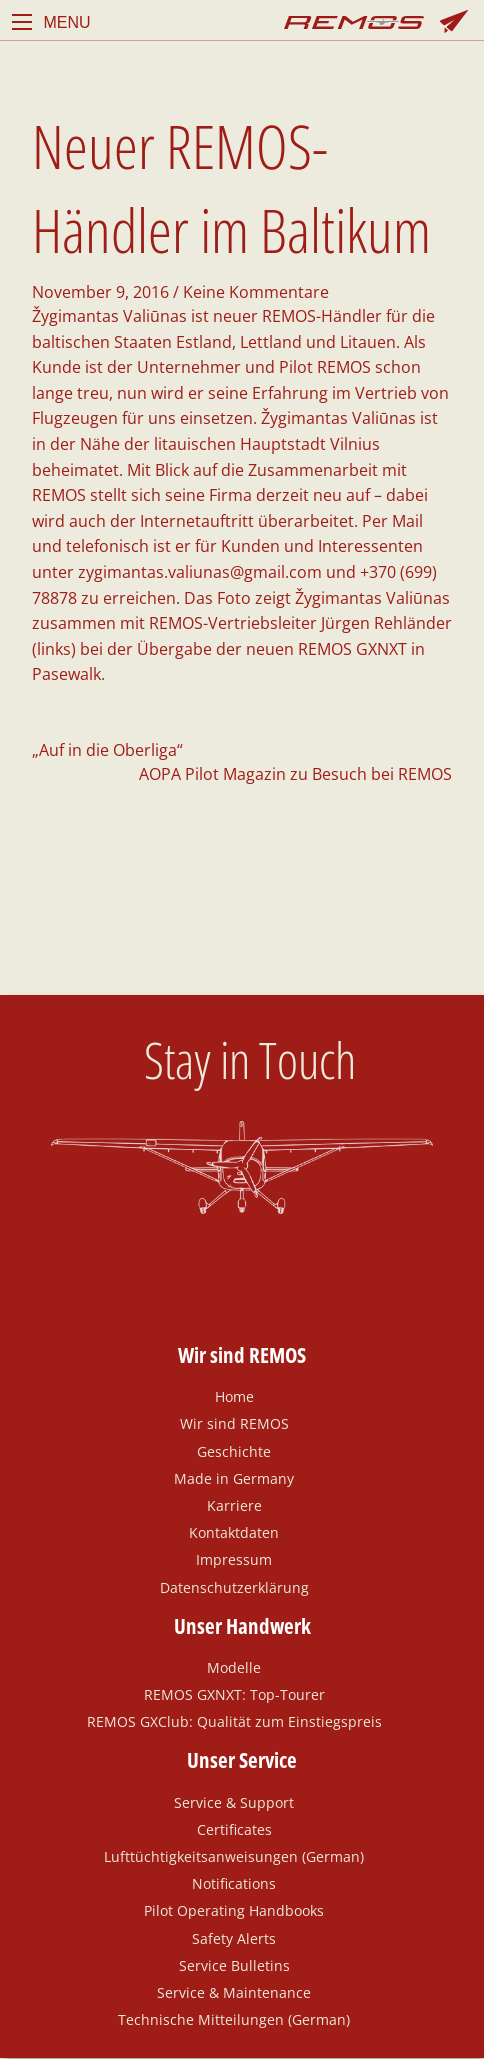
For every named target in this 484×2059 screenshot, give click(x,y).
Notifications (234, 1883)
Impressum (234, 1559)
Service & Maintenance (234, 1992)
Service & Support (234, 1802)
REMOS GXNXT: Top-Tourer (234, 1694)
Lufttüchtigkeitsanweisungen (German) (234, 1856)
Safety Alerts (234, 1938)
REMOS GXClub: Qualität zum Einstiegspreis (234, 1721)
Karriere (234, 1505)
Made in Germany (234, 1478)
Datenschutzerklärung (234, 1587)
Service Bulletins (234, 1965)
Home (234, 1396)
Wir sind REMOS (234, 1423)
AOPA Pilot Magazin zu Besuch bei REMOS (295, 774)
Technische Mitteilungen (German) (234, 2019)
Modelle (234, 1667)
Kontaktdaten (234, 1532)
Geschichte (234, 1451)
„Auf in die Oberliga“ (107, 750)
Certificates (234, 1829)
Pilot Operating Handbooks (234, 1910)
